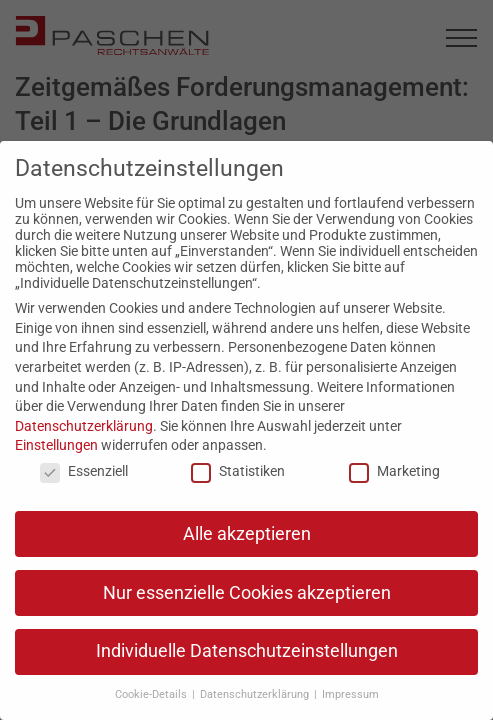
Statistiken (238, 471)
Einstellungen (56, 445)
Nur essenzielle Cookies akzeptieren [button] (247, 593)
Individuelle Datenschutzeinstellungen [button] (247, 651)
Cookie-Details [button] (152, 694)
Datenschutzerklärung (84, 426)
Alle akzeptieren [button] (247, 534)
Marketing (394, 471)
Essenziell (84, 471)
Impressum (350, 694)
